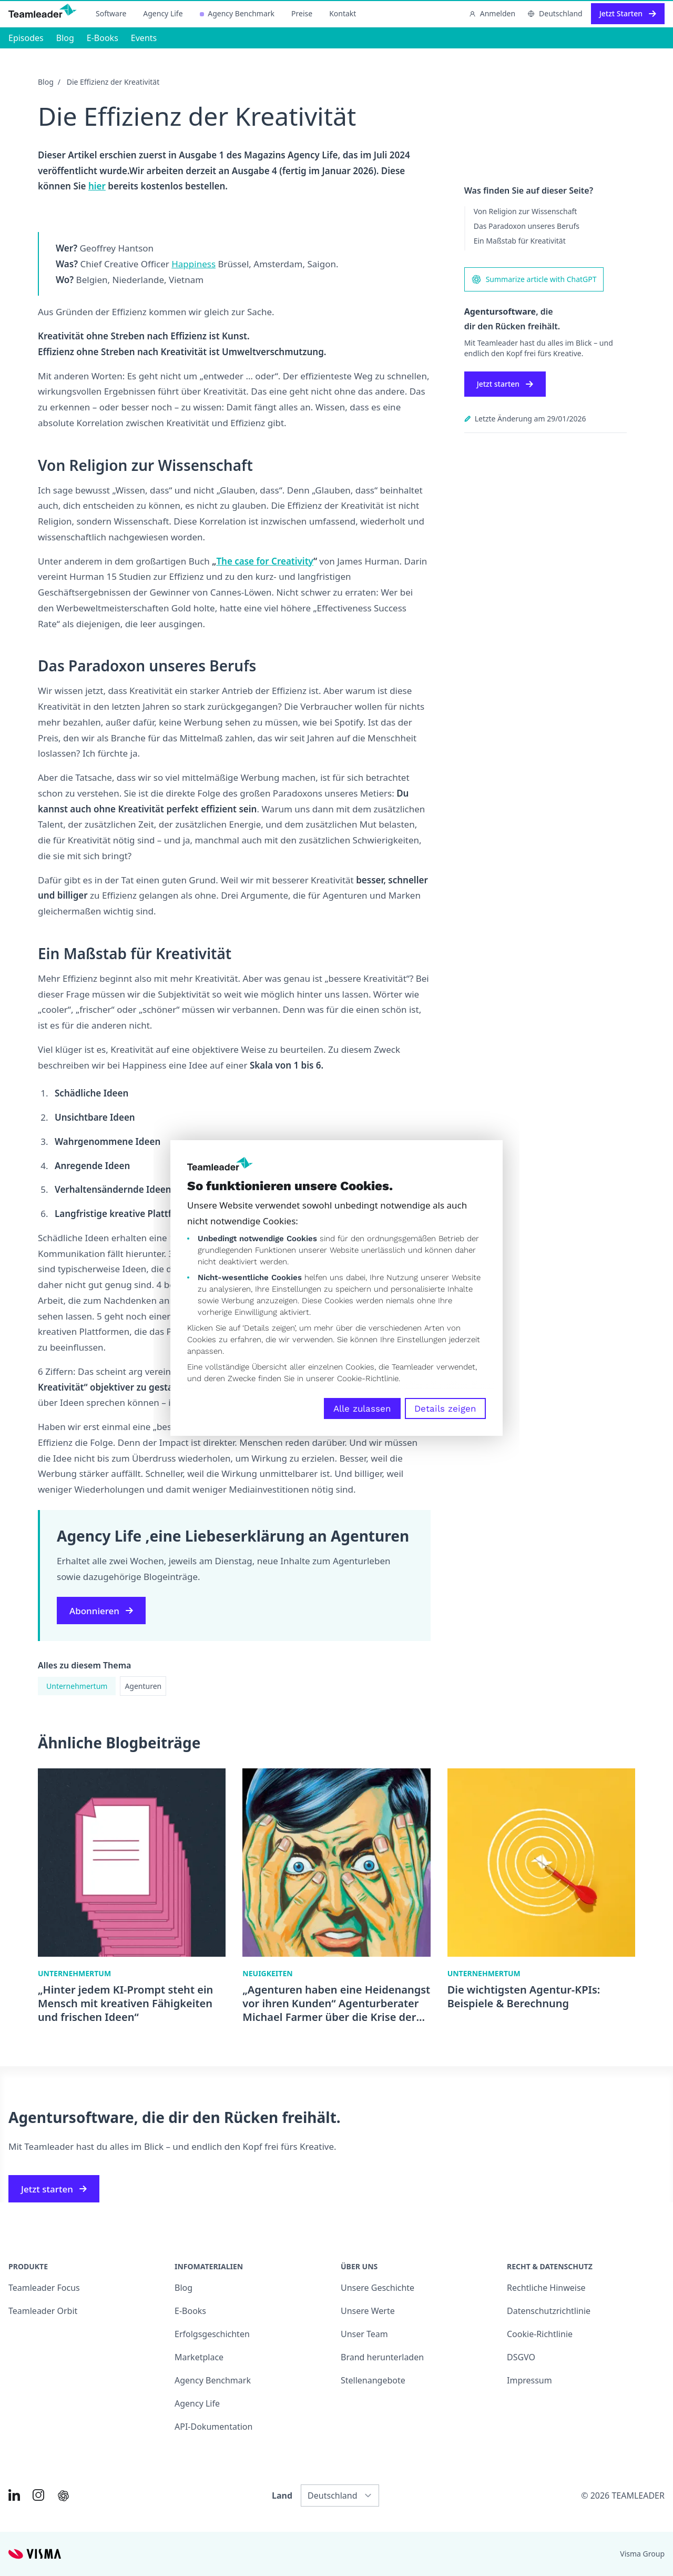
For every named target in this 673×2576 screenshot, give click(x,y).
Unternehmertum (76, 1686)
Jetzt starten (505, 384)
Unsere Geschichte (377, 2287)
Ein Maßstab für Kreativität (520, 241)
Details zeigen (445, 1408)
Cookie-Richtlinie (368, 1378)
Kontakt (342, 13)
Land (282, 2495)
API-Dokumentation (213, 2426)
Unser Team (364, 2334)
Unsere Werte (368, 2311)
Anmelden (492, 13)
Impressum (529, 2380)
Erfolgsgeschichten (212, 2334)
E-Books (102, 38)
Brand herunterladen (382, 2357)
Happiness (193, 264)
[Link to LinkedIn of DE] (14, 2495)
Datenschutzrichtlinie (548, 2311)
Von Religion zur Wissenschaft (526, 211)
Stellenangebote (373, 2380)
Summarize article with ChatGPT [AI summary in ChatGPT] (534, 279)
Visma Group (642, 2554)
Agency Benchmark (237, 13)
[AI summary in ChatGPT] (63, 2495)
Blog (65, 38)
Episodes (26, 38)
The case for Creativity (264, 561)
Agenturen (143, 1686)
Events (144, 38)
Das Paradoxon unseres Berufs (526, 226)
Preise (301, 13)
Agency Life (162, 13)
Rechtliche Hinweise (546, 2287)
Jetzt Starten (627, 13)
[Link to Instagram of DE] (38, 2495)
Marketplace (199, 2357)
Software (111, 13)
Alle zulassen (362, 1408)
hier (97, 186)
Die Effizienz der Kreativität (113, 82)
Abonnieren (101, 1611)
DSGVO (521, 2357)
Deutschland (555, 13)
